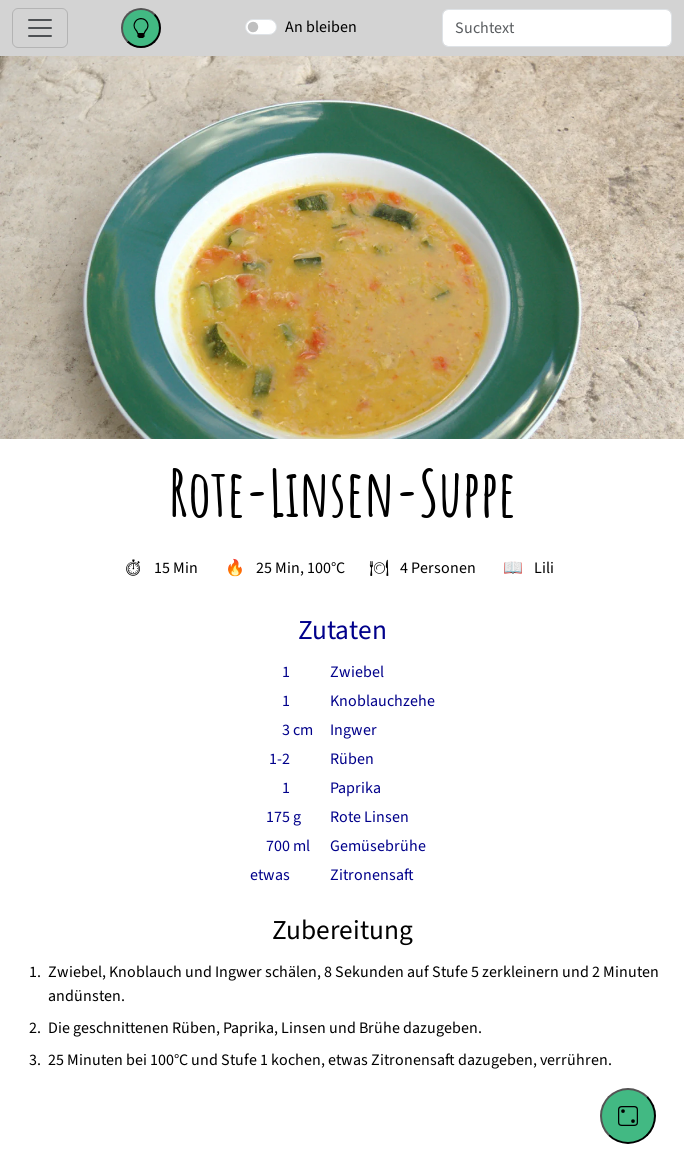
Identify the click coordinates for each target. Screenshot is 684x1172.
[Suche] (557, 28)
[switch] (261, 27)
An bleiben (321, 27)
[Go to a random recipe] (628, 1116)
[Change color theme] (141, 28)
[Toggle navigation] (40, 28)
